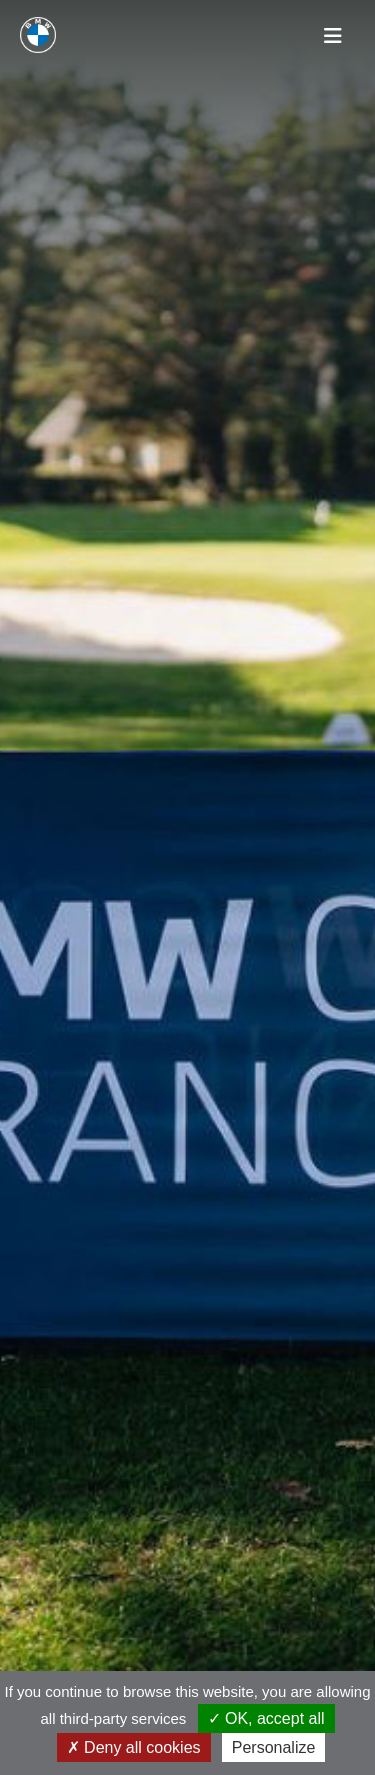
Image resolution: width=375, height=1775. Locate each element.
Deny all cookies (134, 1747)
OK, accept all (266, 1718)
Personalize (274, 1747)
